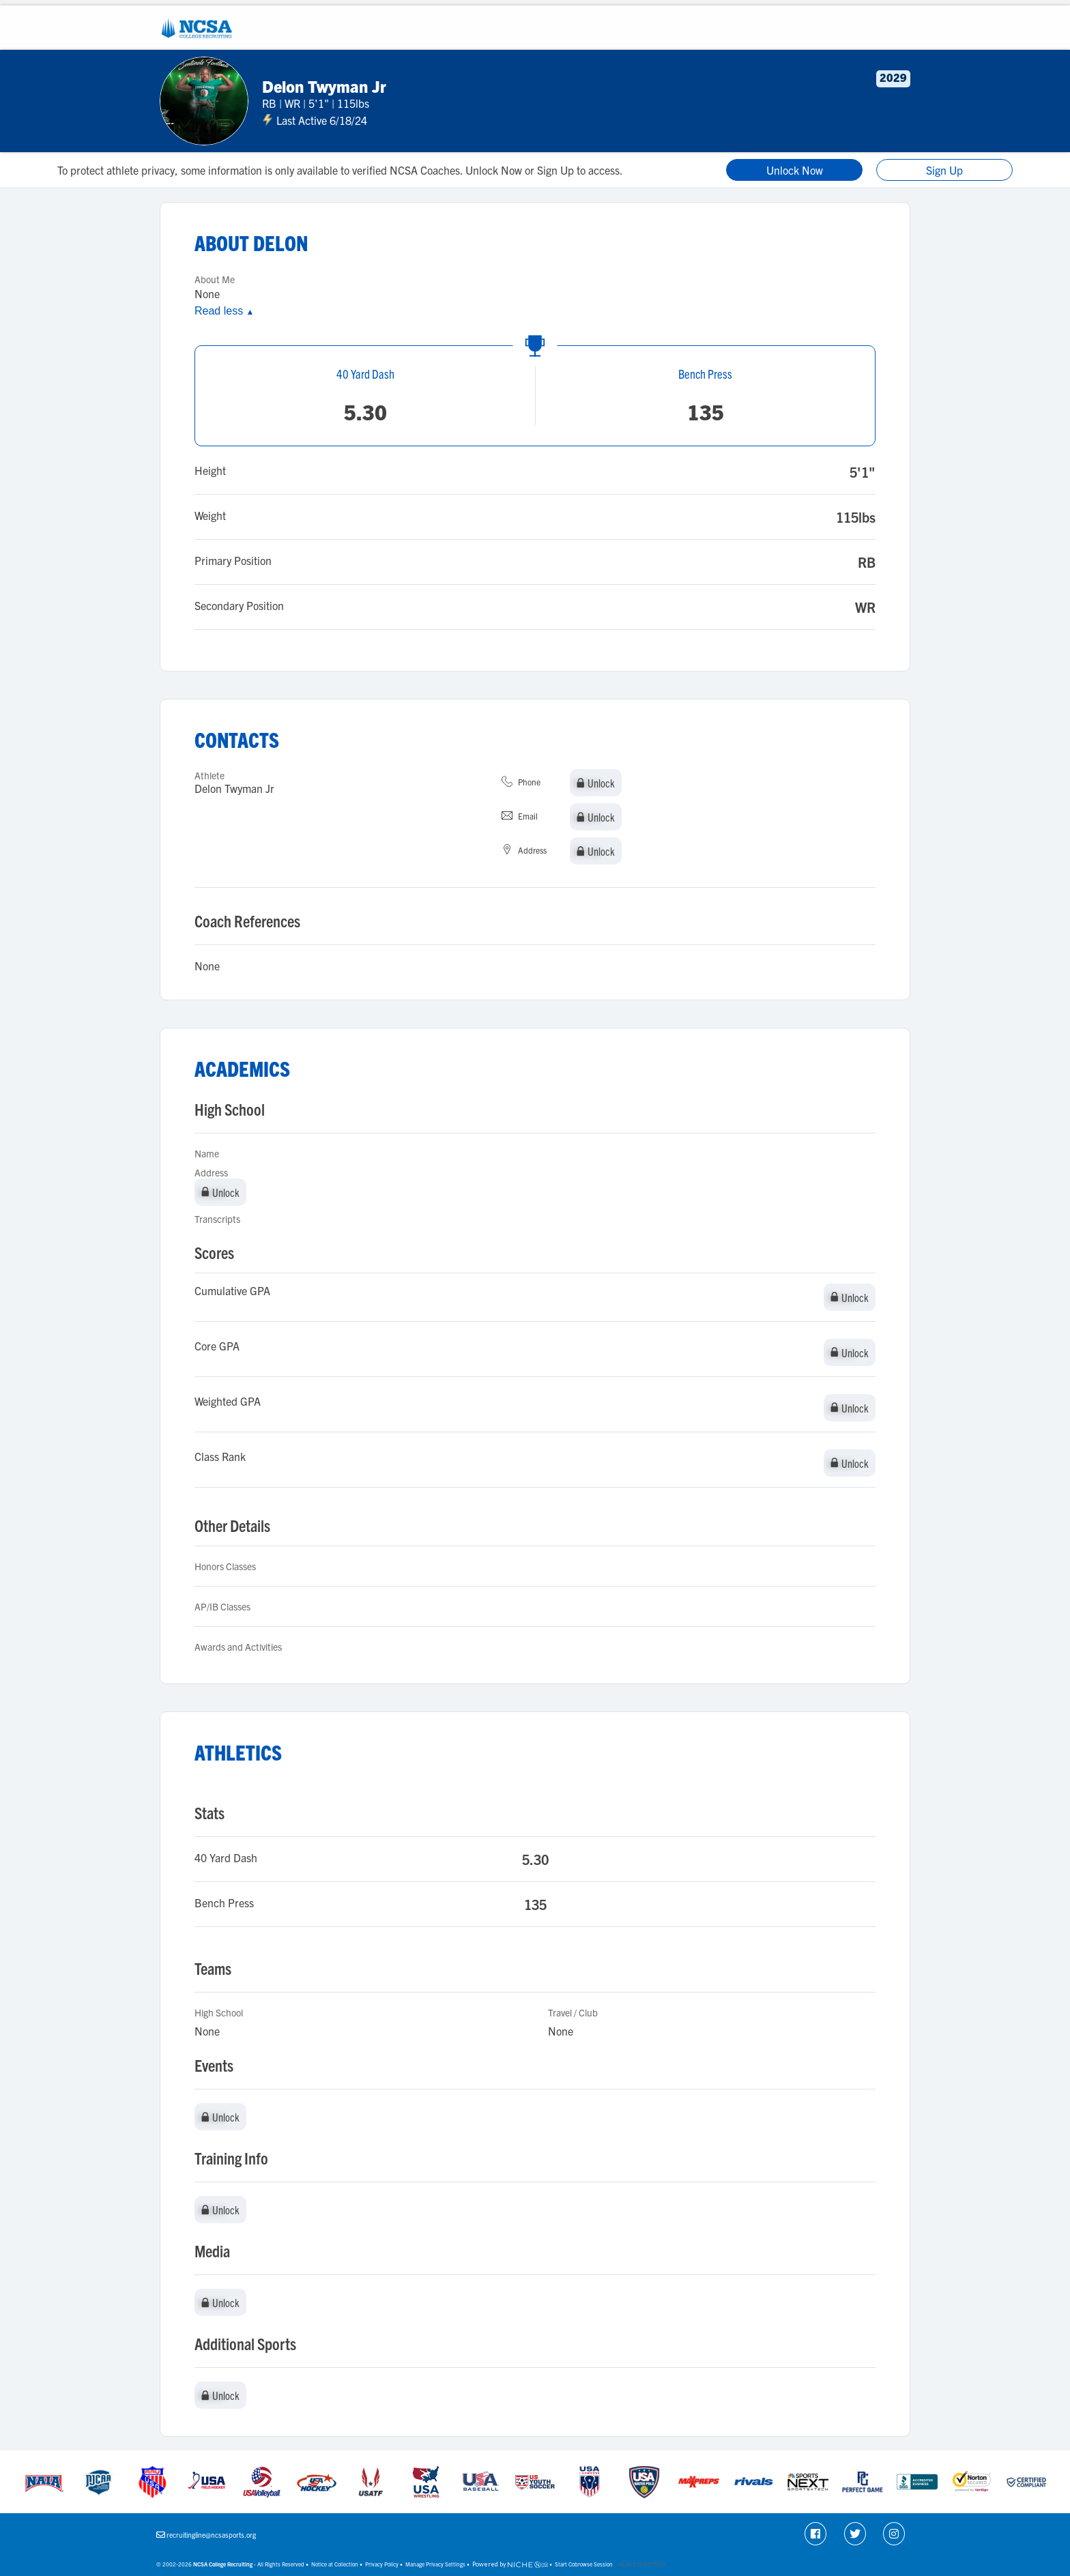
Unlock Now (794, 170)
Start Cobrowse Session (584, 2564)
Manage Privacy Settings (435, 2564)
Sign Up (944, 170)
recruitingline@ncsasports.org (211, 2534)
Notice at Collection (334, 2564)
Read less (224, 311)
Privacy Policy (382, 2564)
